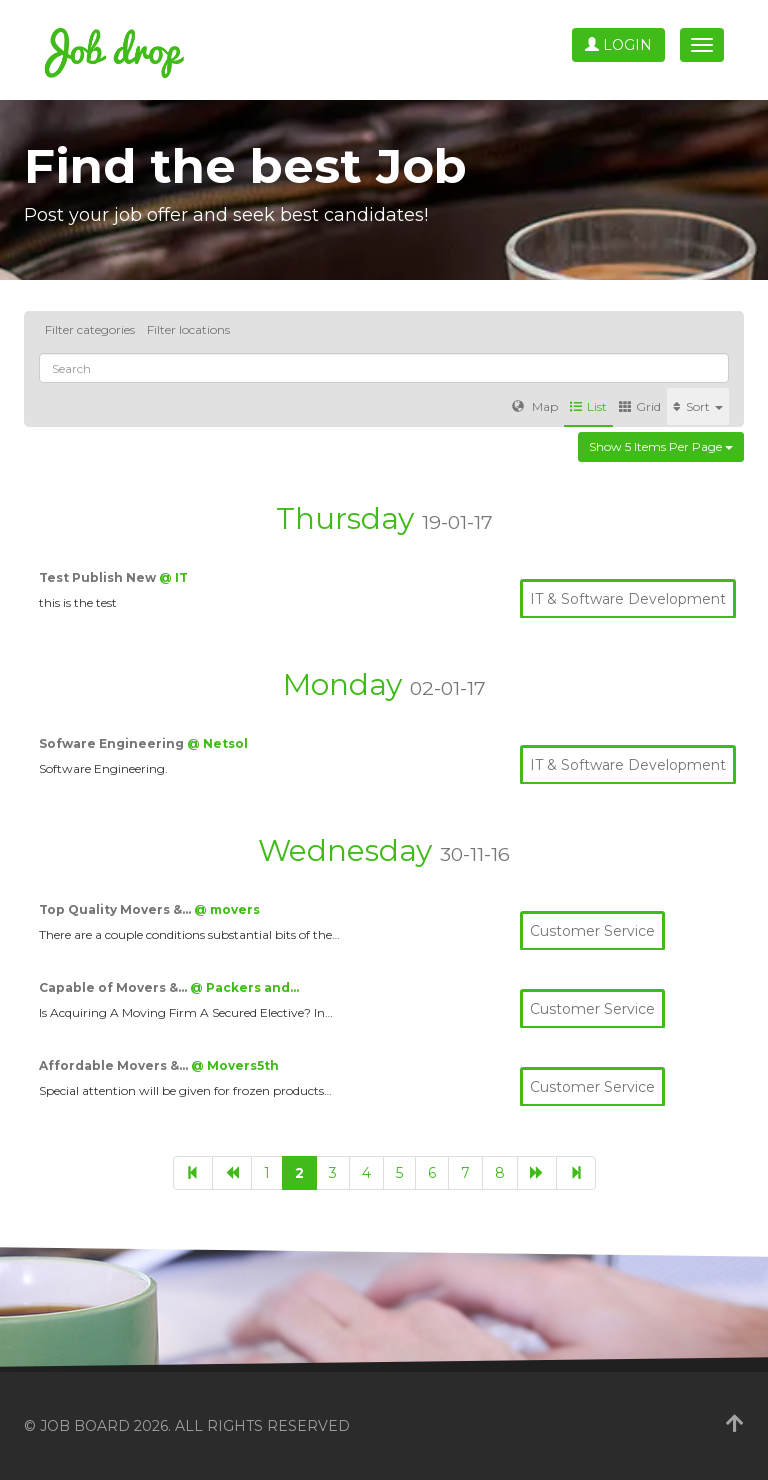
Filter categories (90, 329)
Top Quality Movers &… (116, 909)
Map (535, 406)
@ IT (173, 577)
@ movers (227, 909)
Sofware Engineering (113, 743)
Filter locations (188, 329)
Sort (698, 406)
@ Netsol (217, 743)
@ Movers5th (235, 1065)
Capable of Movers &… (114, 987)
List (588, 406)
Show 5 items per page (661, 446)
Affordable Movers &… (115, 1065)
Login (618, 45)
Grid (640, 406)
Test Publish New (99, 577)
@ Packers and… (244, 987)
